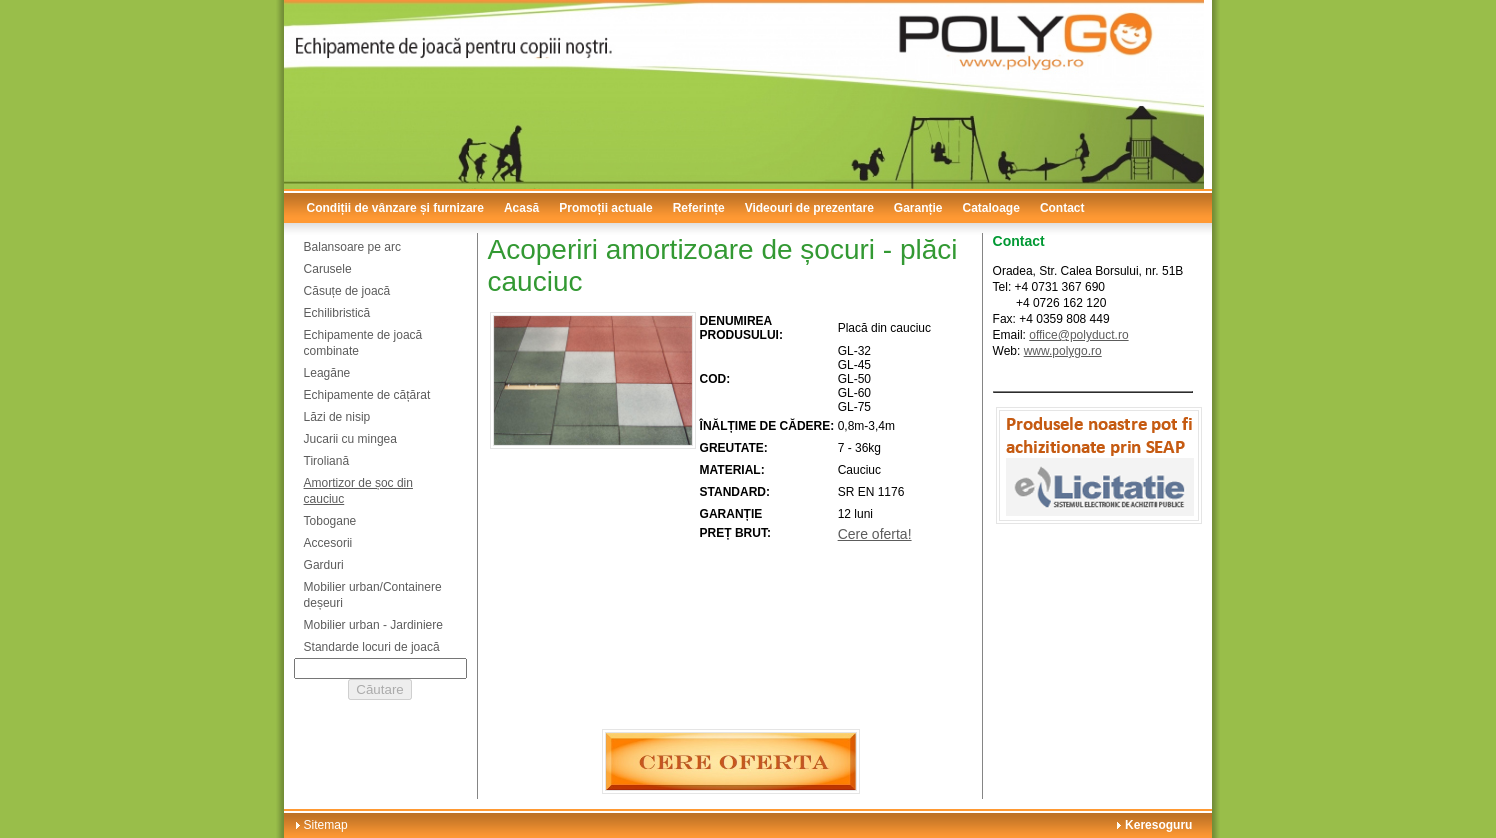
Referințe (699, 208)
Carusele (328, 269)
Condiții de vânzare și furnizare (395, 208)
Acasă (521, 208)
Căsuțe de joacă (347, 291)
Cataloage (991, 208)
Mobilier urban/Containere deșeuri (373, 595)
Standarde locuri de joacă (372, 647)
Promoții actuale (605, 208)
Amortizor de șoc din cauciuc (358, 491)
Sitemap (326, 825)
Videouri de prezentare (809, 208)
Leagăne (327, 373)
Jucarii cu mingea (350, 439)
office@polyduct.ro (1078, 335)
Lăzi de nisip (337, 417)
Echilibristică (337, 313)
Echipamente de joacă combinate (363, 343)
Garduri (324, 565)
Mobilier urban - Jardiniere (373, 625)
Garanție (918, 208)
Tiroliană (327, 461)
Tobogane (330, 521)
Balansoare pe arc (352, 247)
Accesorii (328, 543)
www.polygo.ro (1063, 351)
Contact (1062, 208)
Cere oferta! (875, 534)
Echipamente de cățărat (367, 395)
